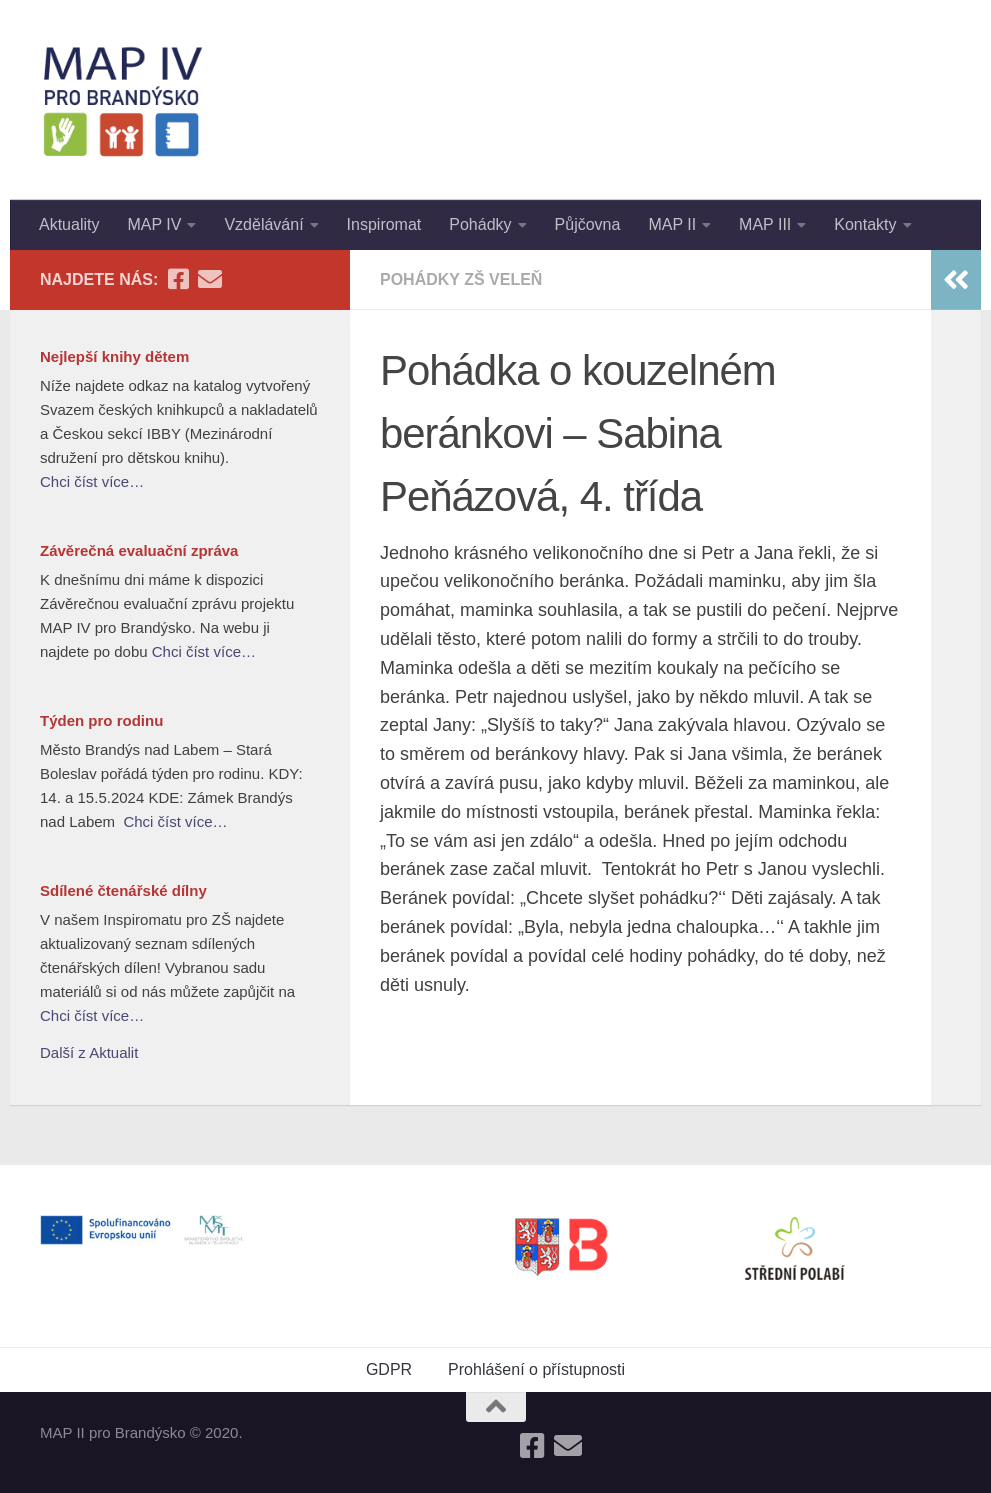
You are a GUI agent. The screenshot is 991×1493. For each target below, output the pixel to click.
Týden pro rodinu (101, 720)
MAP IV (154, 224)
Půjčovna (588, 224)
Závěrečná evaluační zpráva (139, 550)
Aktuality (69, 224)
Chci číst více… (92, 481)
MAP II (672, 224)
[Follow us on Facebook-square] (178, 279)
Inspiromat (384, 224)
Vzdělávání (263, 224)
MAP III (765, 224)
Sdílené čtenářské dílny (123, 890)
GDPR (389, 1369)
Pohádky (480, 224)
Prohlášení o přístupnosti (536, 1369)
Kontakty (865, 224)
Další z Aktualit (89, 1052)
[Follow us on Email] (210, 279)
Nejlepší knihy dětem (114, 356)
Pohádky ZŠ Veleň (461, 279)
